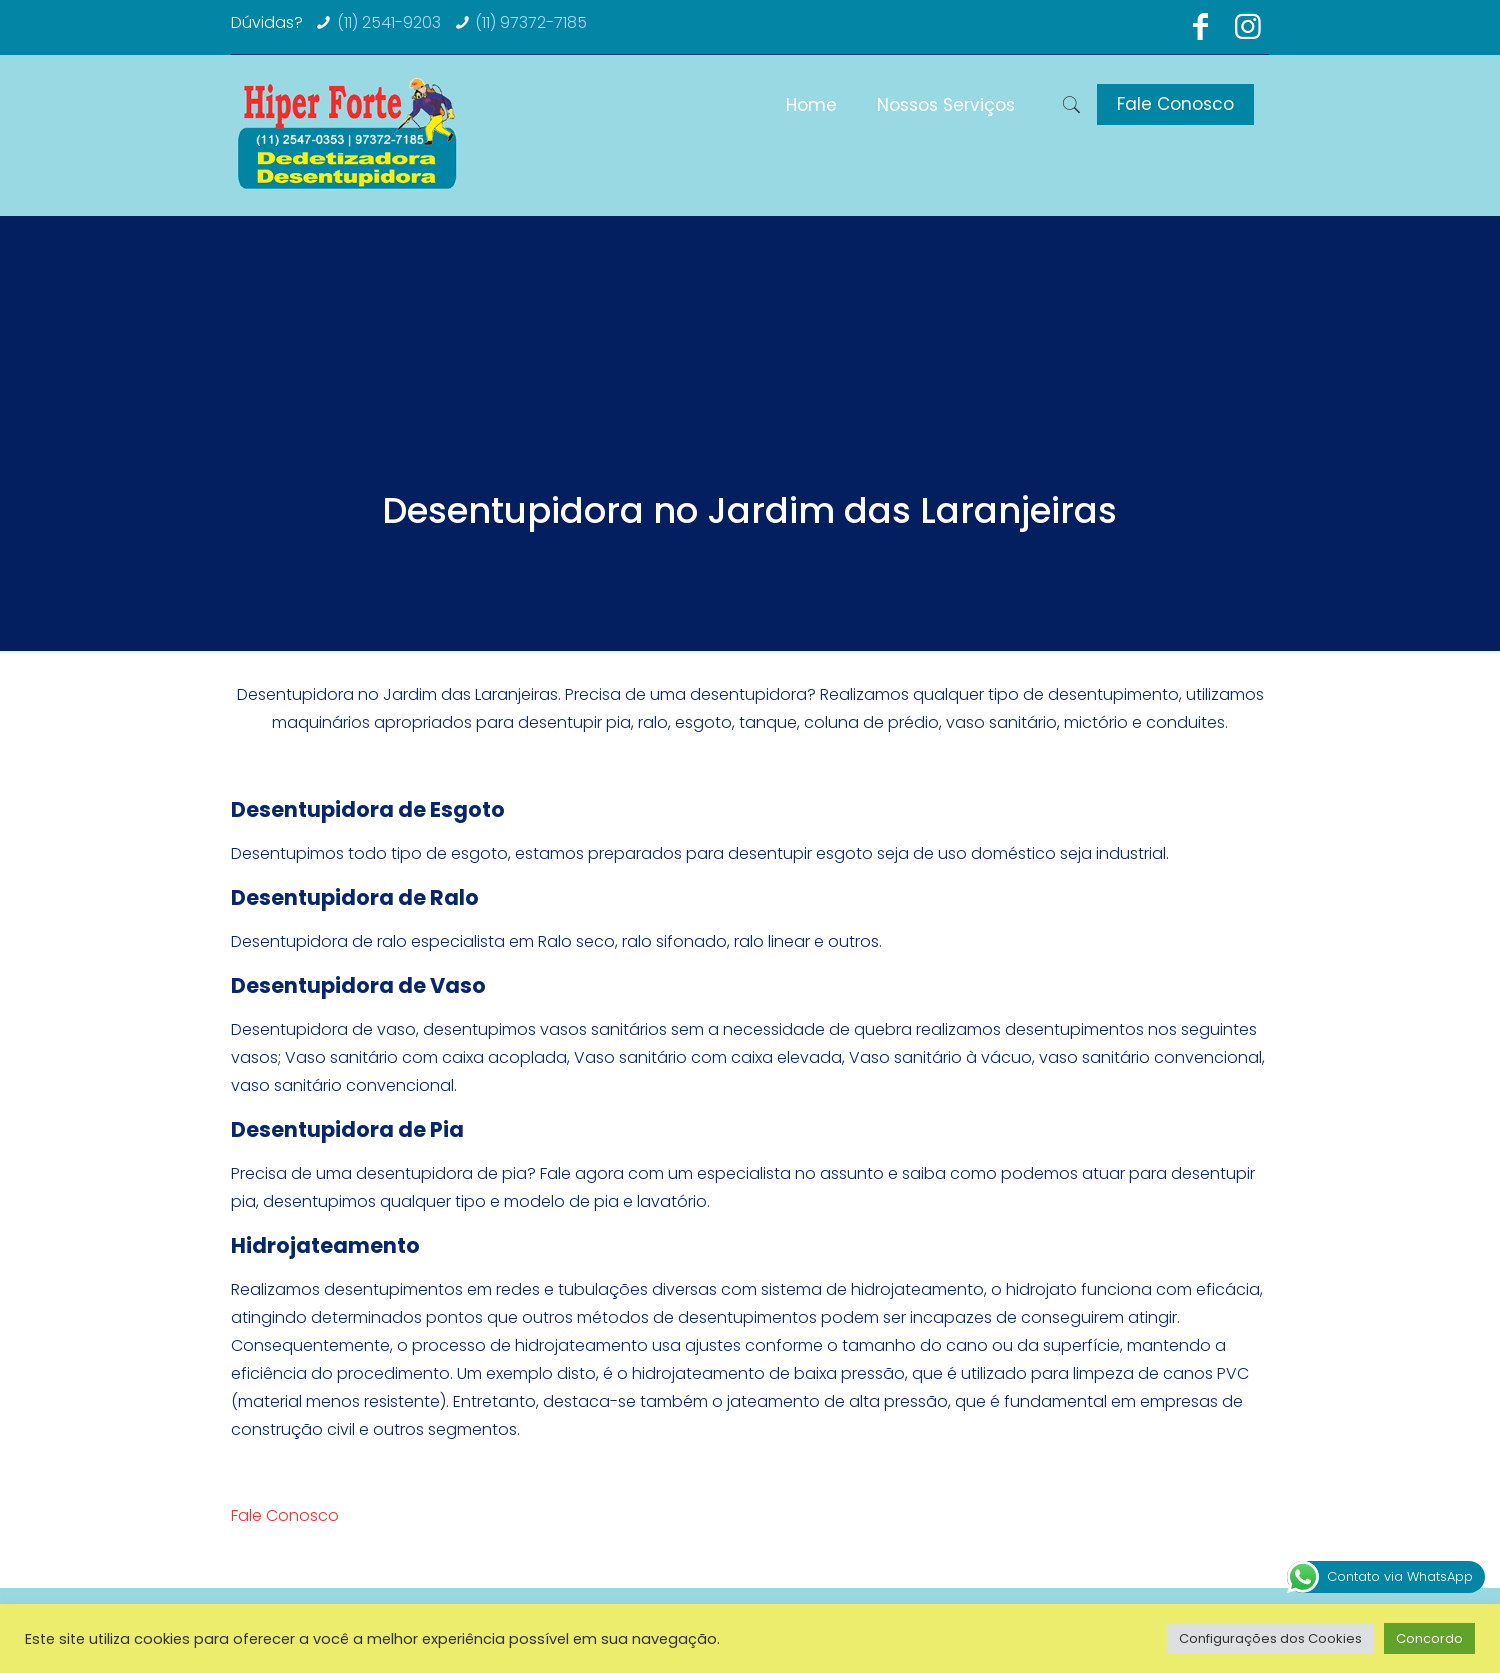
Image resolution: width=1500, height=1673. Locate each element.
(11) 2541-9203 (389, 22)
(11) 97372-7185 (531, 22)
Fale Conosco (1175, 104)
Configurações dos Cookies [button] (1270, 1638)
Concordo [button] (1429, 1638)
